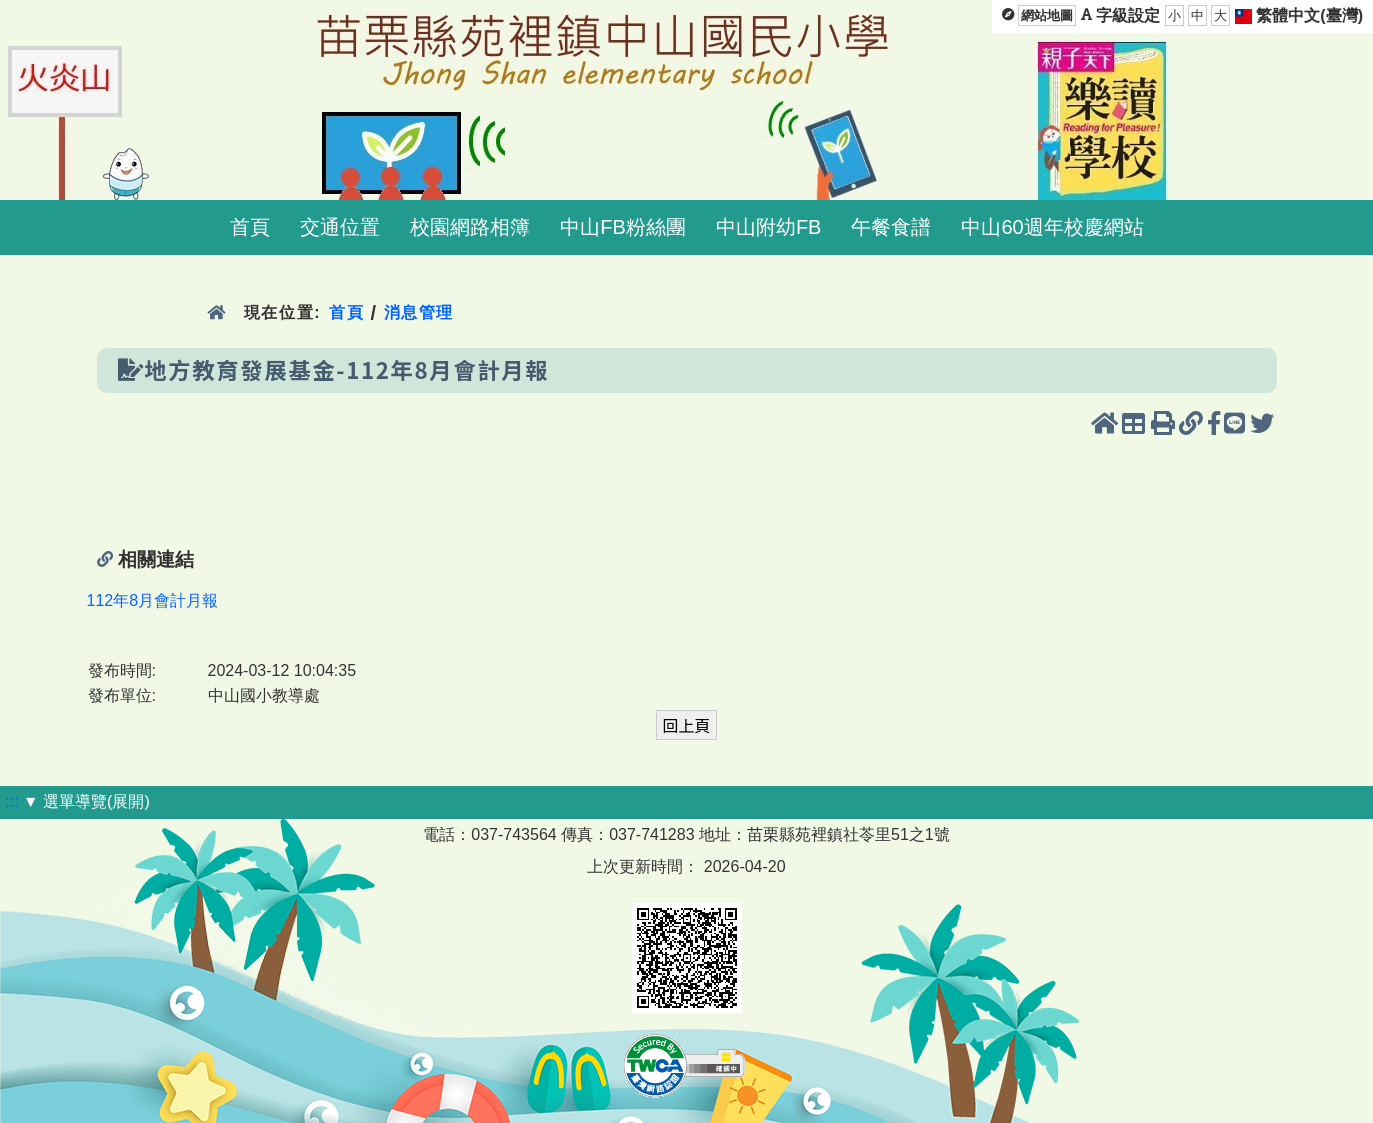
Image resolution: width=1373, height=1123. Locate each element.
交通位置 (340, 227)
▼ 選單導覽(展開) (86, 801)
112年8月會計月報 (153, 600)
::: (11, 801)
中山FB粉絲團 (623, 227)
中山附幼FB (769, 227)
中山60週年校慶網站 (1052, 227)
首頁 (250, 227)
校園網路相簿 (470, 227)
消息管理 (419, 312)
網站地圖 (1047, 15)
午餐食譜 (891, 227)
